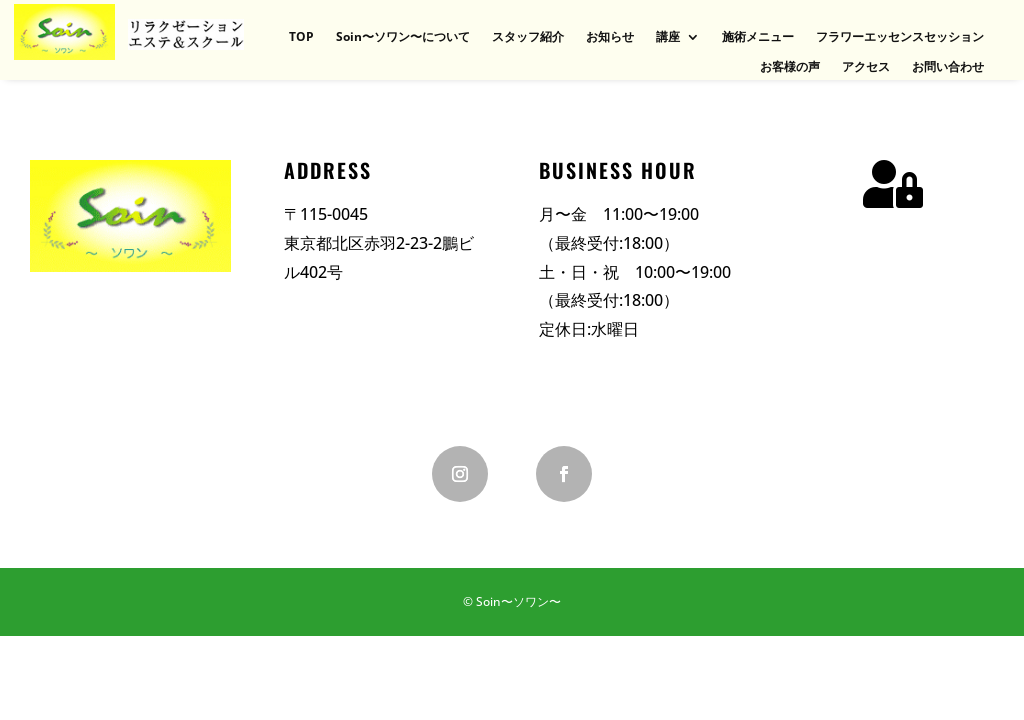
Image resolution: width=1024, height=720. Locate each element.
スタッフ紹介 (528, 37)
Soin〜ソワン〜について (403, 37)
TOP (301, 37)
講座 (668, 37)
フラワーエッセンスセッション (900, 37)
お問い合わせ (948, 67)
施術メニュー (758, 37)
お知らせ (610, 37)
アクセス (866, 67)
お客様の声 (790, 67)
